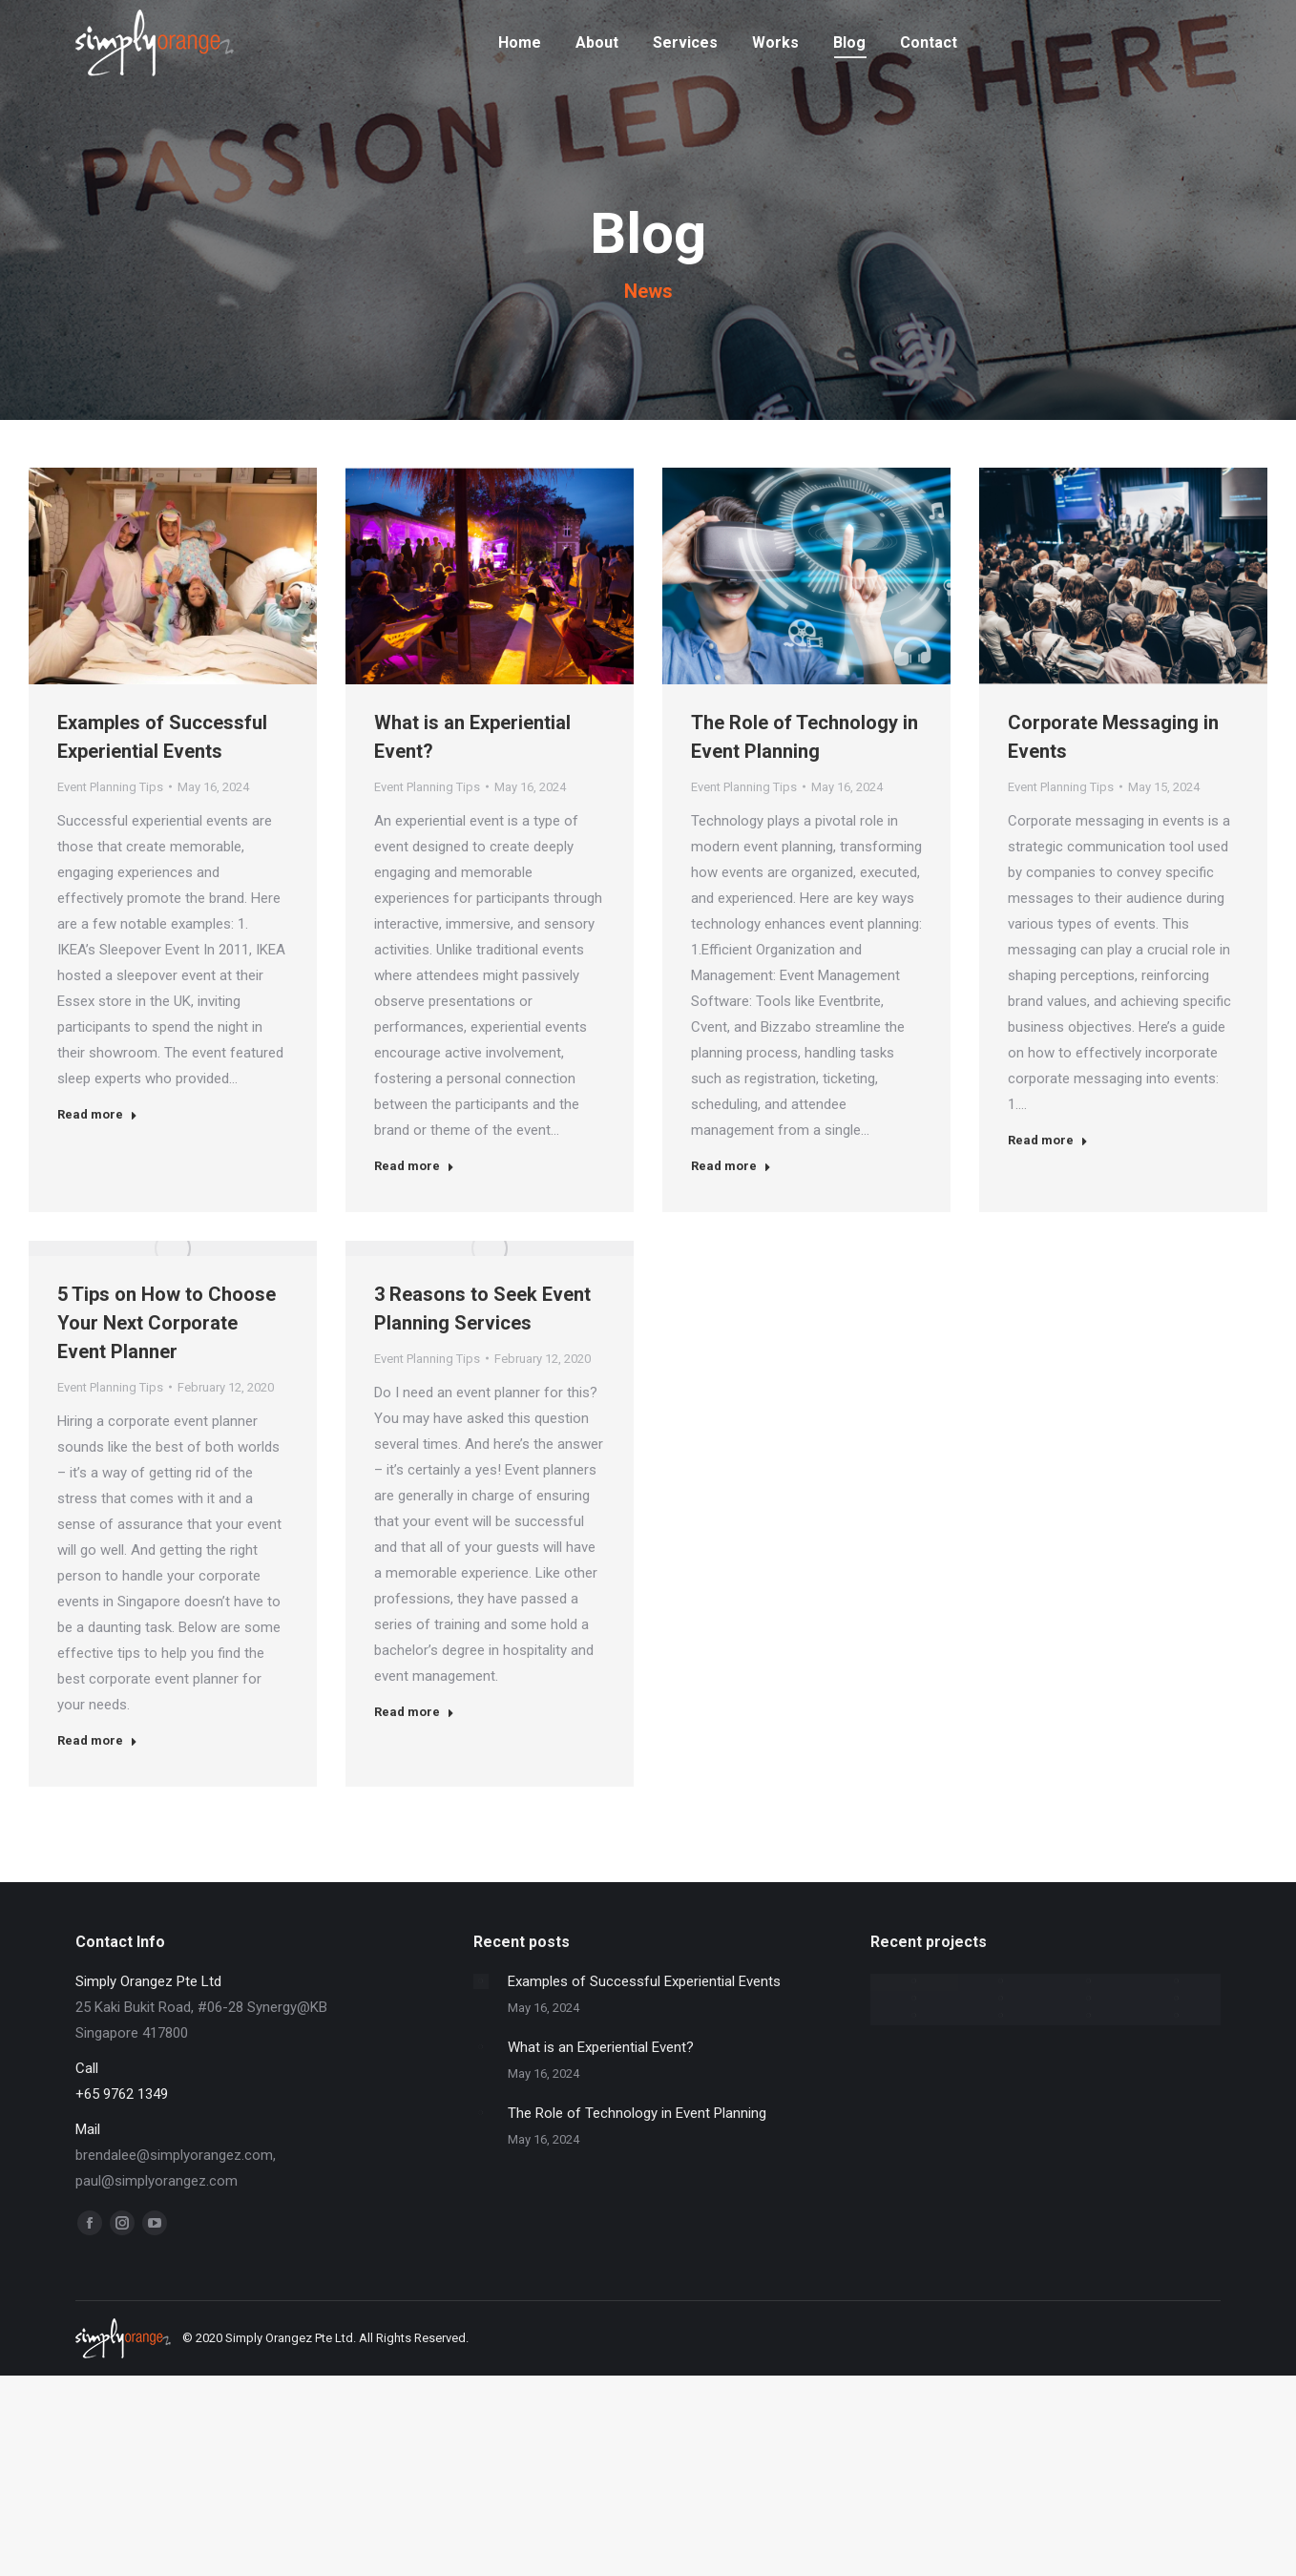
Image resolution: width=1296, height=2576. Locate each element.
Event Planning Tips (110, 787)
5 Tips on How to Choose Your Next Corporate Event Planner (166, 1323)
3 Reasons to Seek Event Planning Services (482, 1308)
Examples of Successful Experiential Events (162, 737)
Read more (97, 1114)
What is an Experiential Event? (472, 737)
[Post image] (481, 1981)
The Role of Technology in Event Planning (804, 737)
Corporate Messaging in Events (1113, 737)
